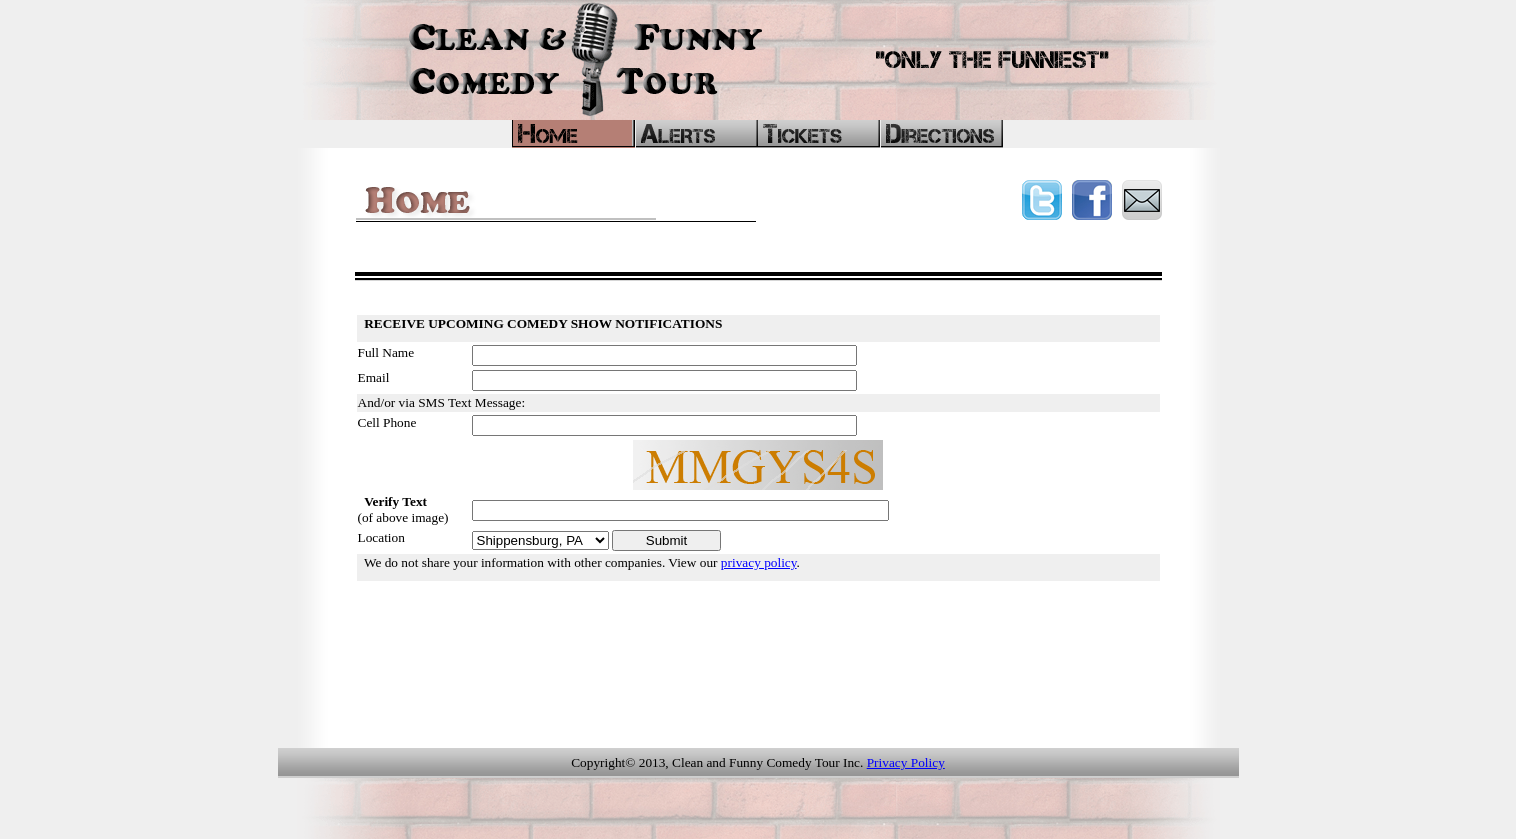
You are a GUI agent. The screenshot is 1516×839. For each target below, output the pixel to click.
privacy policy (759, 562)
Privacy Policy (906, 762)
